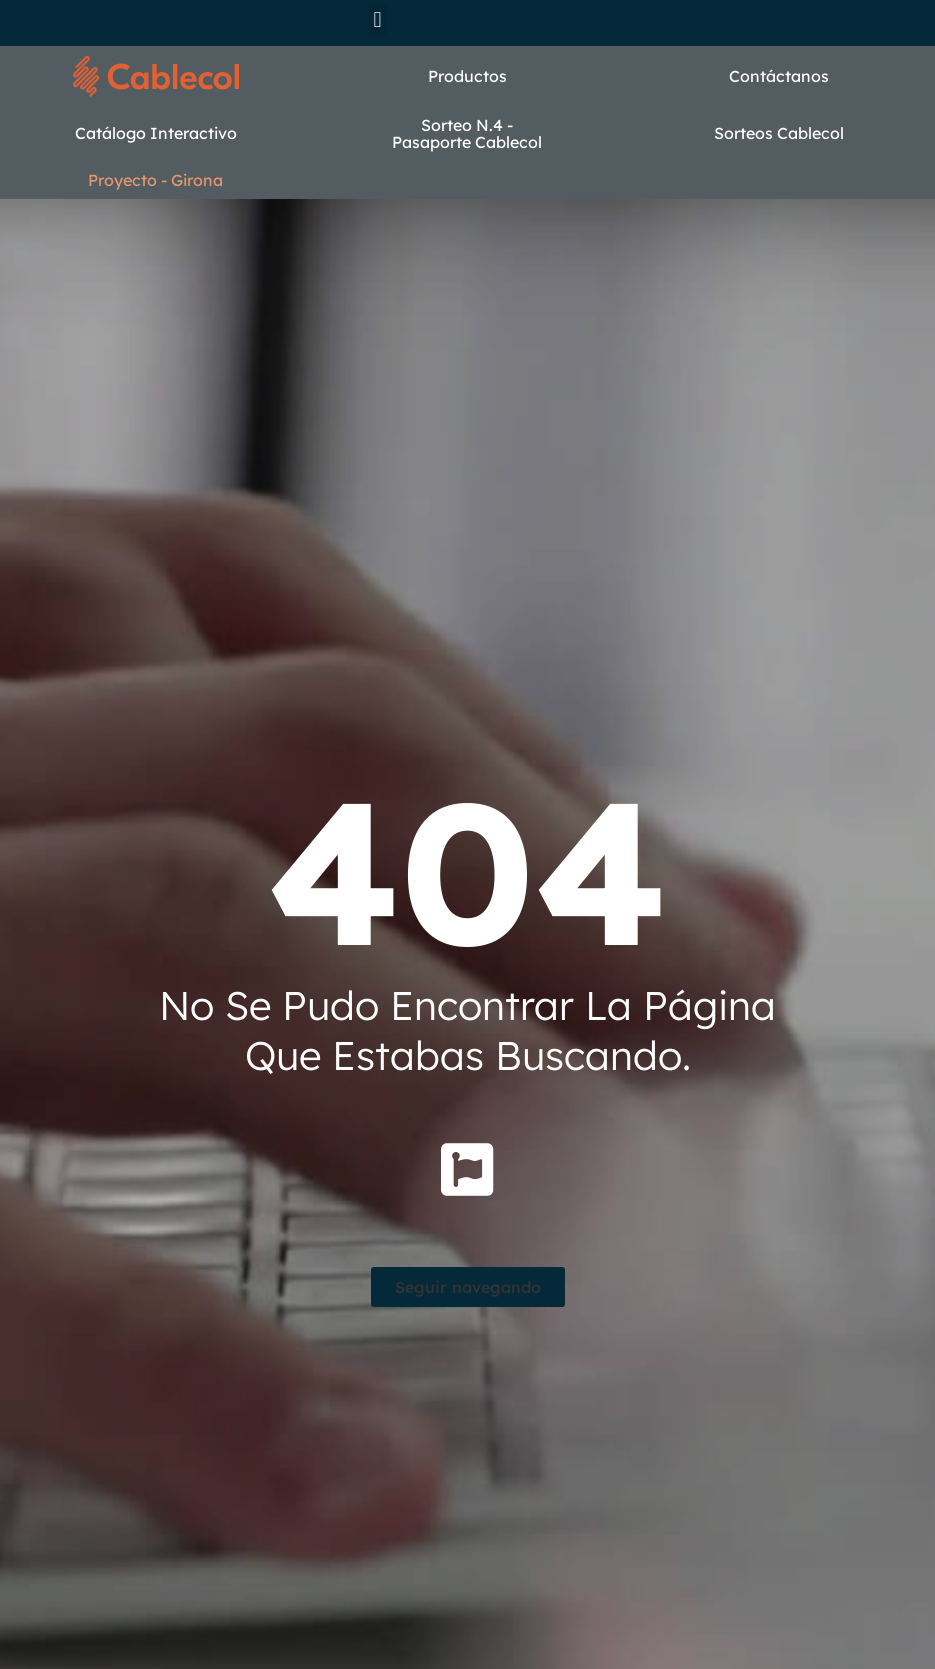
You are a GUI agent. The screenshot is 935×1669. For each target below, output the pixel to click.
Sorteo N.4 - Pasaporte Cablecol (467, 134)
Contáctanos (779, 76)
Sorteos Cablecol (779, 133)
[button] (377, 19)
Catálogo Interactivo (156, 133)
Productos (467, 76)
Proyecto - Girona (155, 180)
